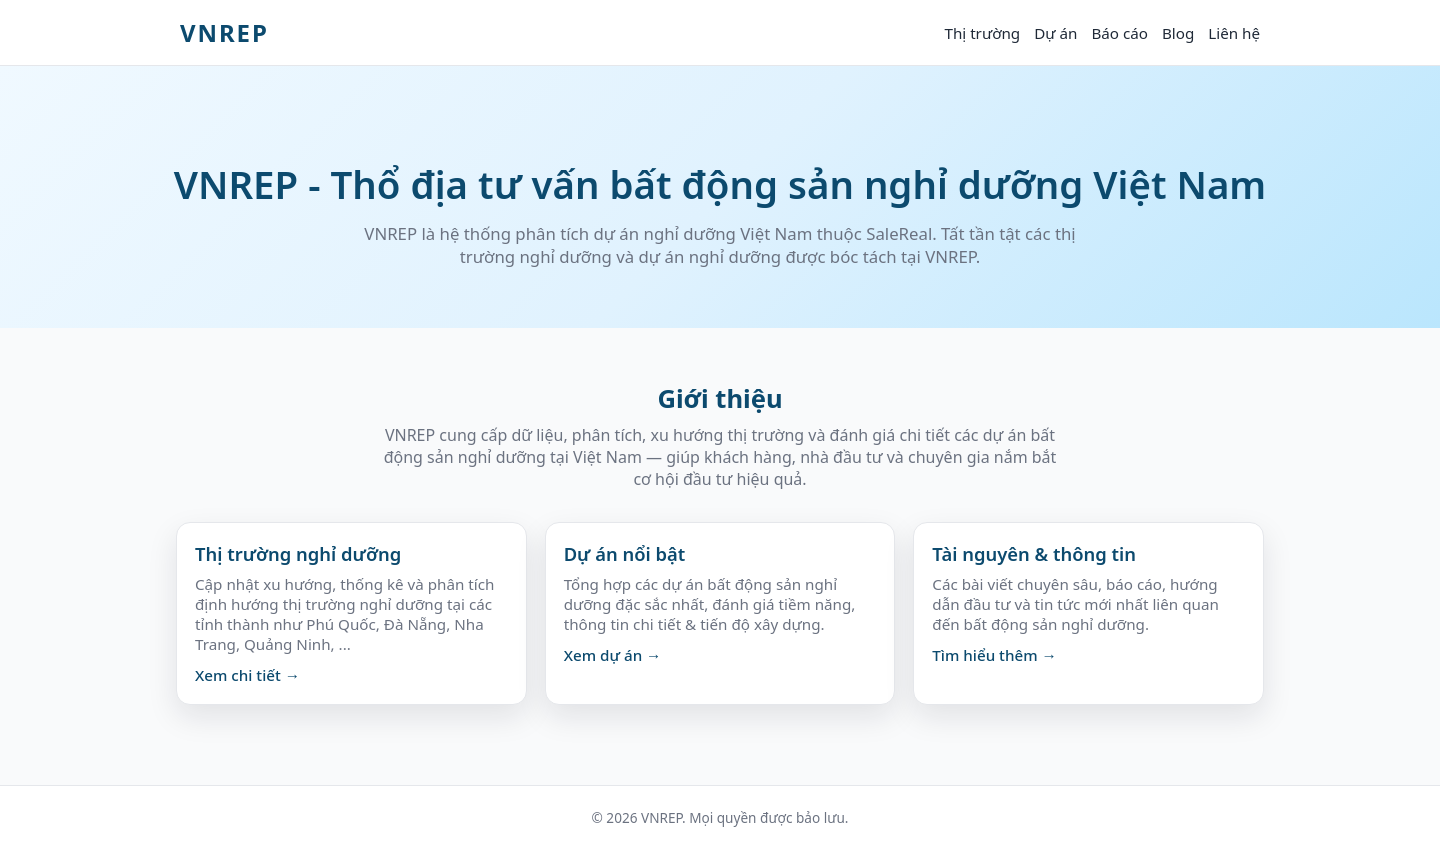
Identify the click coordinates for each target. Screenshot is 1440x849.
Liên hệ (1234, 33)
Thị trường (982, 33)
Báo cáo (1119, 33)
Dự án (1055, 33)
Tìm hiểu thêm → (994, 655)
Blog (1178, 33)
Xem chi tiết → (247, 675)
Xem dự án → (613, 655)
